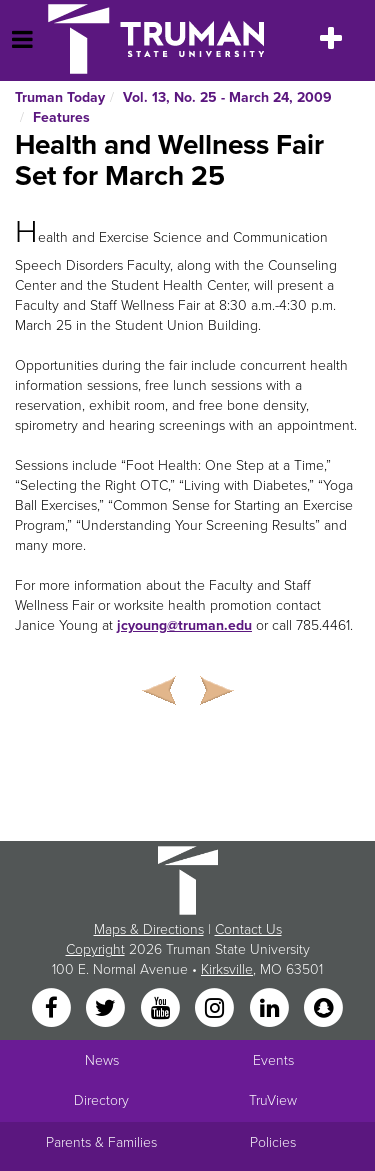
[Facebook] (53, 1009)
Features (61, 117)
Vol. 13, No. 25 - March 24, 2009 (227, 97)
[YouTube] (162, 1009)
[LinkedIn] (271, 1009)
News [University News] (102, 1060)
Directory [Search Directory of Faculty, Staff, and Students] (101, 1100)
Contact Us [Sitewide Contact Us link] (248, 929)
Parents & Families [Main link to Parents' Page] (101, 1142)
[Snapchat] (323, 1009)
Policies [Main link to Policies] (273, 1142)
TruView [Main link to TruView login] (273, 1100)
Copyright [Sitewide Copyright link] (95, 949)
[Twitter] (108, 1009)
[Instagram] (217, 1009)
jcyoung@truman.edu (184, 625)
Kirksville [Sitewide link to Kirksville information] (227, 969)
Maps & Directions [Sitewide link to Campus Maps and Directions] (149, 929)
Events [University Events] (273, 1060)
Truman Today (60, 97)
